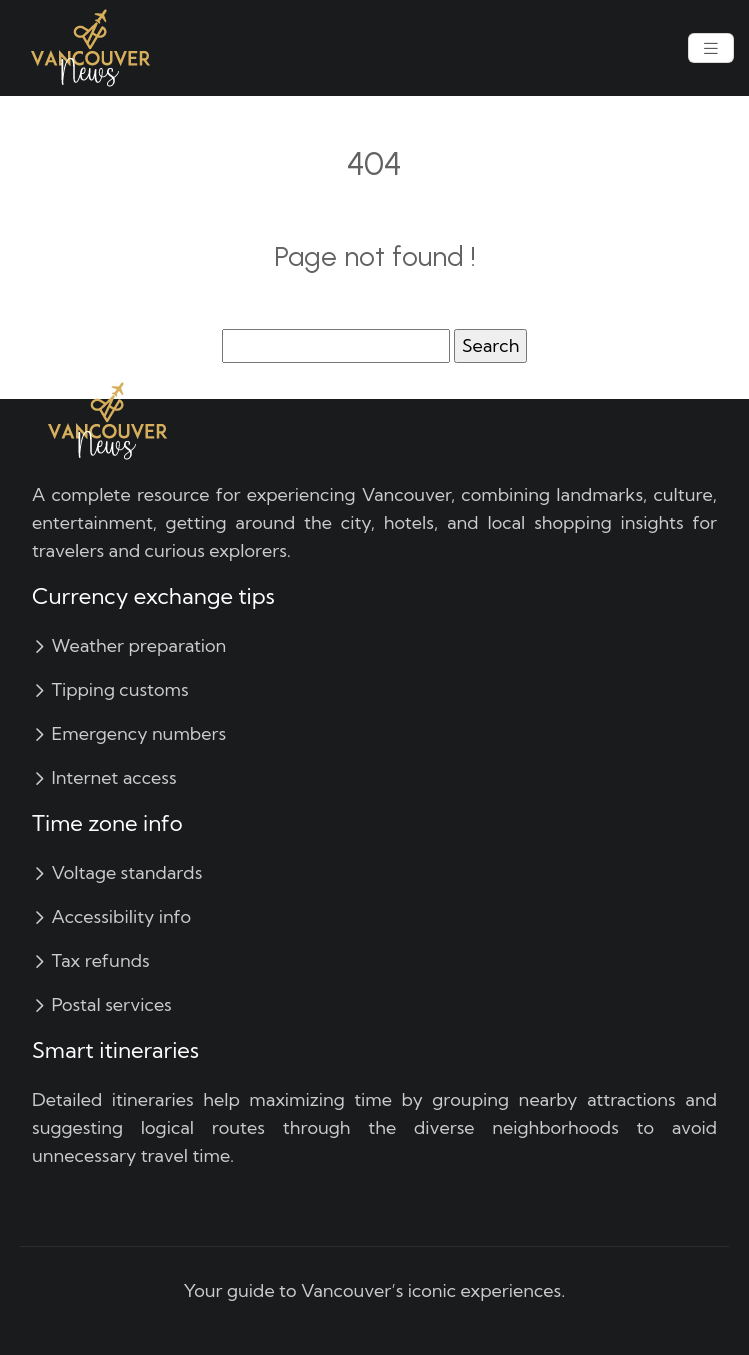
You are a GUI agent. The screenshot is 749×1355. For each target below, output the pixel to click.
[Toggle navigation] (711, 48)
